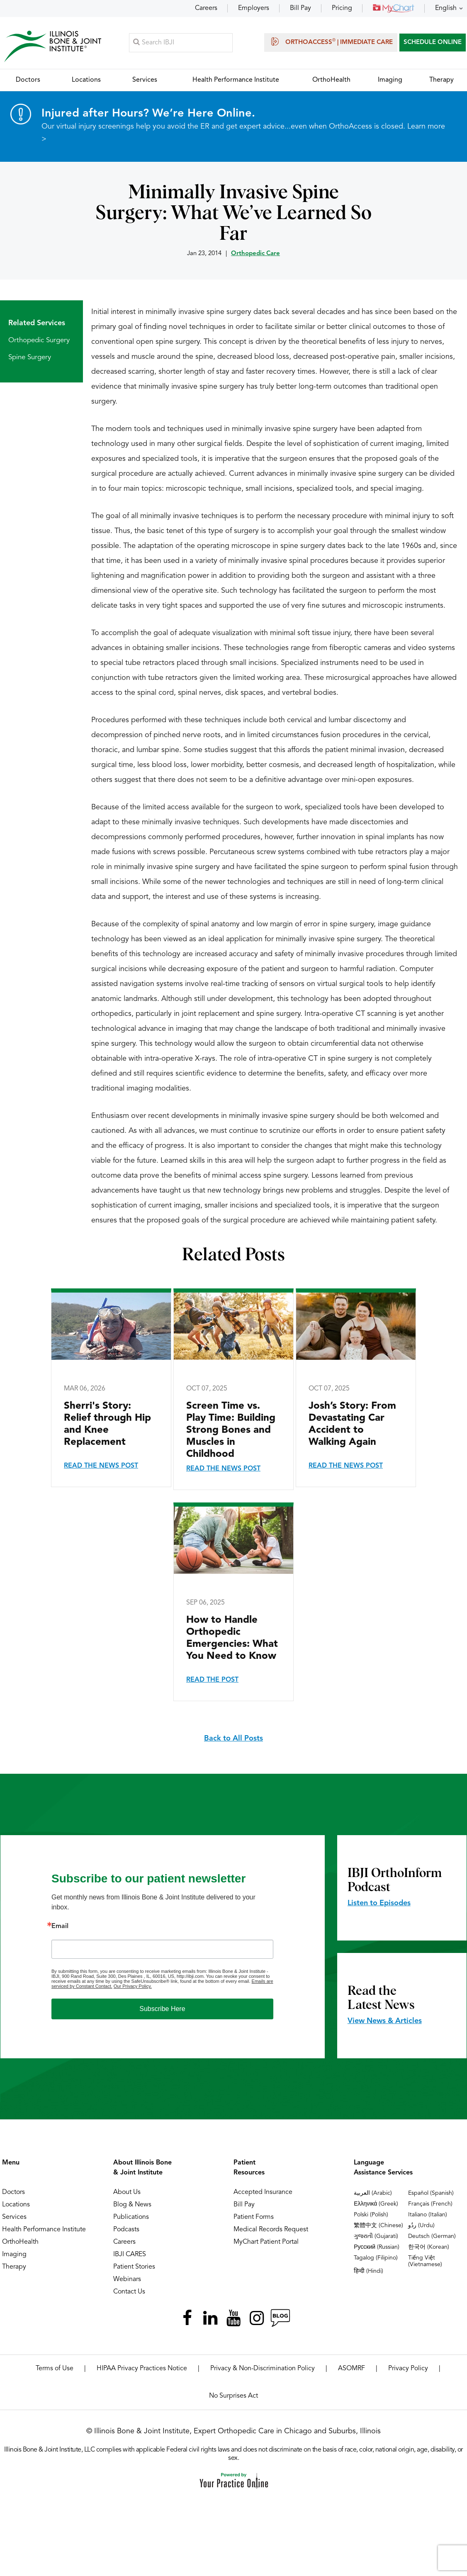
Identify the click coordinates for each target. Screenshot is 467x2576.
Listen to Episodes (379, 1903)
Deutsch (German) (432, 2237)
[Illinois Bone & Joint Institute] (52, 45)
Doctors (13, 2192)
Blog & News (132, 2205)
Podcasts (126, 2230)
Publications (131, 2217)
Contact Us (129, 2292)
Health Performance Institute (44, 2230)
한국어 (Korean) (428, 2247)
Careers (206, 8)
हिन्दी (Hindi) (368, 2271)
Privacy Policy (408, 2369)
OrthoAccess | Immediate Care (331, 41)
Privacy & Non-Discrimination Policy (262, 2369)
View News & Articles (385, 2021)
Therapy (14, 2267)
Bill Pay (300, 8)
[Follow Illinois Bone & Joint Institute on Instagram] (256, 2318)
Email (59, 1926)
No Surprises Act (233, 2396)
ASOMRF (351, 2369)
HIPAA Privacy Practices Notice (142, 2369)
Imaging (14, 2255)
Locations (16, 2205)
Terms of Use (54, 2369)
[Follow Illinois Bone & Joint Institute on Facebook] (187, 2318)
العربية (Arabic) (373, 2193)
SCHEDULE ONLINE (433, 42)
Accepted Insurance (263, 2192)
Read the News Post (101, 1466)
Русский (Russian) (376, 2247)
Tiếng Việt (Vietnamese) (425, 2261)
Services (14, 2217)
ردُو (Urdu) (421, 2226)
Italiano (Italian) (427, 2215)
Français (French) (430, 2204)
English (446, 8)
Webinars (127, 2280)
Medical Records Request (271, 2230)
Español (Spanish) (431, 2193)
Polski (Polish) (371, 2215)
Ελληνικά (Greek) (376, 2204)
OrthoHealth (20, 2242)
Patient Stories (134, 2267)
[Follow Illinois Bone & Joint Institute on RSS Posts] (280, 2318)
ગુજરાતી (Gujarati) (376, 2237)
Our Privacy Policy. (133, 1986)
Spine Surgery (29, 357)
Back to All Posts (233, 1739)
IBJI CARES (129, 2255)
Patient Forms (254, 2217)
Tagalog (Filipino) (376, 2258)
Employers (253, 8)
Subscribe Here (162, 2009)
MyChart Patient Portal (266, 2242)
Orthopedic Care (255, 254)
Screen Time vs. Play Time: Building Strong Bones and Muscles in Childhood (230, 1431)
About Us (127, 2192)
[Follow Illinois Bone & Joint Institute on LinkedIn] (210, 2318)
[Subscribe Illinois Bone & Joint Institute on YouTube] (233, 2318)
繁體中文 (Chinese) (378, 2226)
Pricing (342, 8)
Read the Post (212, 1680)
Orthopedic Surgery (39, 340)
